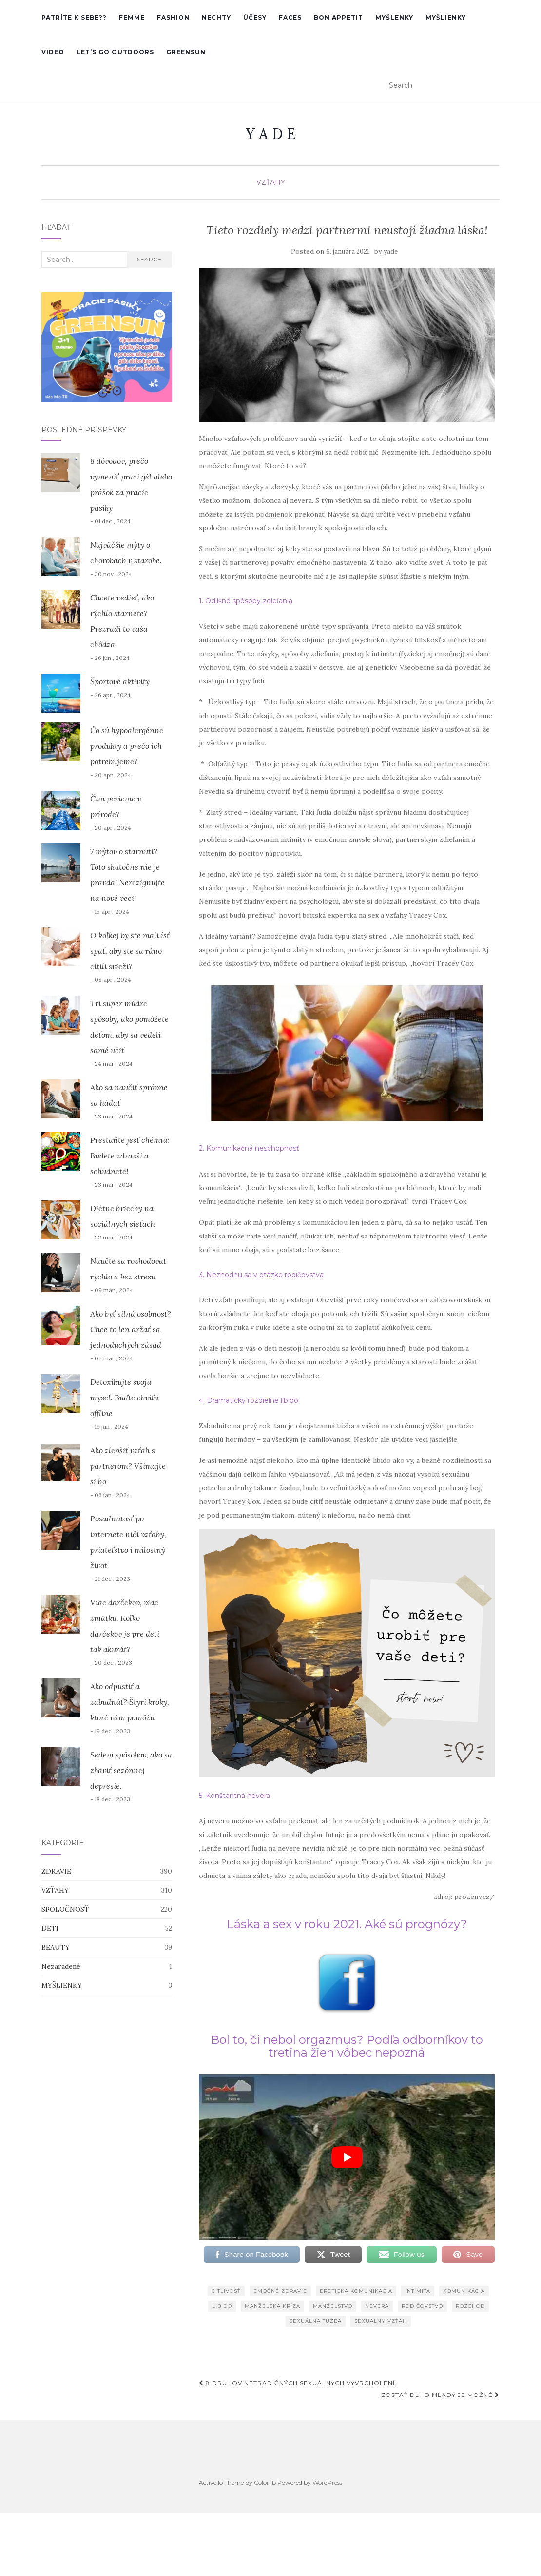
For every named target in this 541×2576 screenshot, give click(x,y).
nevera (377, 2306)
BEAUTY (55, 1947)
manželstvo (332, 2306)
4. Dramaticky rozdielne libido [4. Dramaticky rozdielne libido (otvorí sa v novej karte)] (248, 1400)
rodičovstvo (422, 2306)
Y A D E (271, 133)
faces (290, 17)
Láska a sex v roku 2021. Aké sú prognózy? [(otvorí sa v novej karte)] (347, 1924)
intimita (417, 2291)
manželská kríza (272, 2306)
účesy (255, 17)
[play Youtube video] (347, 2157)
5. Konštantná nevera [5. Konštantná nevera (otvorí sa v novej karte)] (234, 1795)
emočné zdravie (280, 2291)
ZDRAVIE (56, 1871)
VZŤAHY (270, 182)
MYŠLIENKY (445, 17)
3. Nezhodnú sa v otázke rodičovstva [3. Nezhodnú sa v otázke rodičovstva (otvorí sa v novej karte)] (261, 1274)
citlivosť (226, 2291)
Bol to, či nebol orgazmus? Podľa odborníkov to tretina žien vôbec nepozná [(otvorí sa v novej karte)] (347, 2046)
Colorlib (265, 2482)
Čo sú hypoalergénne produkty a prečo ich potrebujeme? (126, 745)
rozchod (470, 2306)
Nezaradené (60, 1966)
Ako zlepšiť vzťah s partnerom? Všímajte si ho (128, 1465)
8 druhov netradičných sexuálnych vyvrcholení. (298, 2383)
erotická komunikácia (356, 2291)
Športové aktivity (120, 681)
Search (149, 259)
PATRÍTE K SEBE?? (74, 17)
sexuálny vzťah (380, 2321)
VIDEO (52, 52)
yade (391, 251)
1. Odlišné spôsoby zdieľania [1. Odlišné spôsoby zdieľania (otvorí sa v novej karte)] (245, 601)
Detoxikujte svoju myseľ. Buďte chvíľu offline (124, 1397)
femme (132, 17)
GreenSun (186, 52)
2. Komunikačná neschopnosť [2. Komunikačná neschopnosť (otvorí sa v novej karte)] (249, 1148)
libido (222, 2306)
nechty (216, 17)
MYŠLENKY (394, 17)
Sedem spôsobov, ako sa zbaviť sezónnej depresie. (131, 1770)
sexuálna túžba (316, 2321)
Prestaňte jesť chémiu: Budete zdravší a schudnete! (129, 1155)
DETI (49, 1928)
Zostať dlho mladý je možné (440, 2394)
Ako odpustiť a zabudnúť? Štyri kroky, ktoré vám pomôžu (129, 1701)
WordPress (327, 2482)
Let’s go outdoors (115, 52)
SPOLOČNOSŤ (65, 1909)
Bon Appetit (338, 17)
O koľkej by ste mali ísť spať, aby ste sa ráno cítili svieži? (130, 950)
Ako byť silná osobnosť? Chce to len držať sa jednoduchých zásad (130, 1329)
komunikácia (464, 2291)
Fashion (173, 17)
